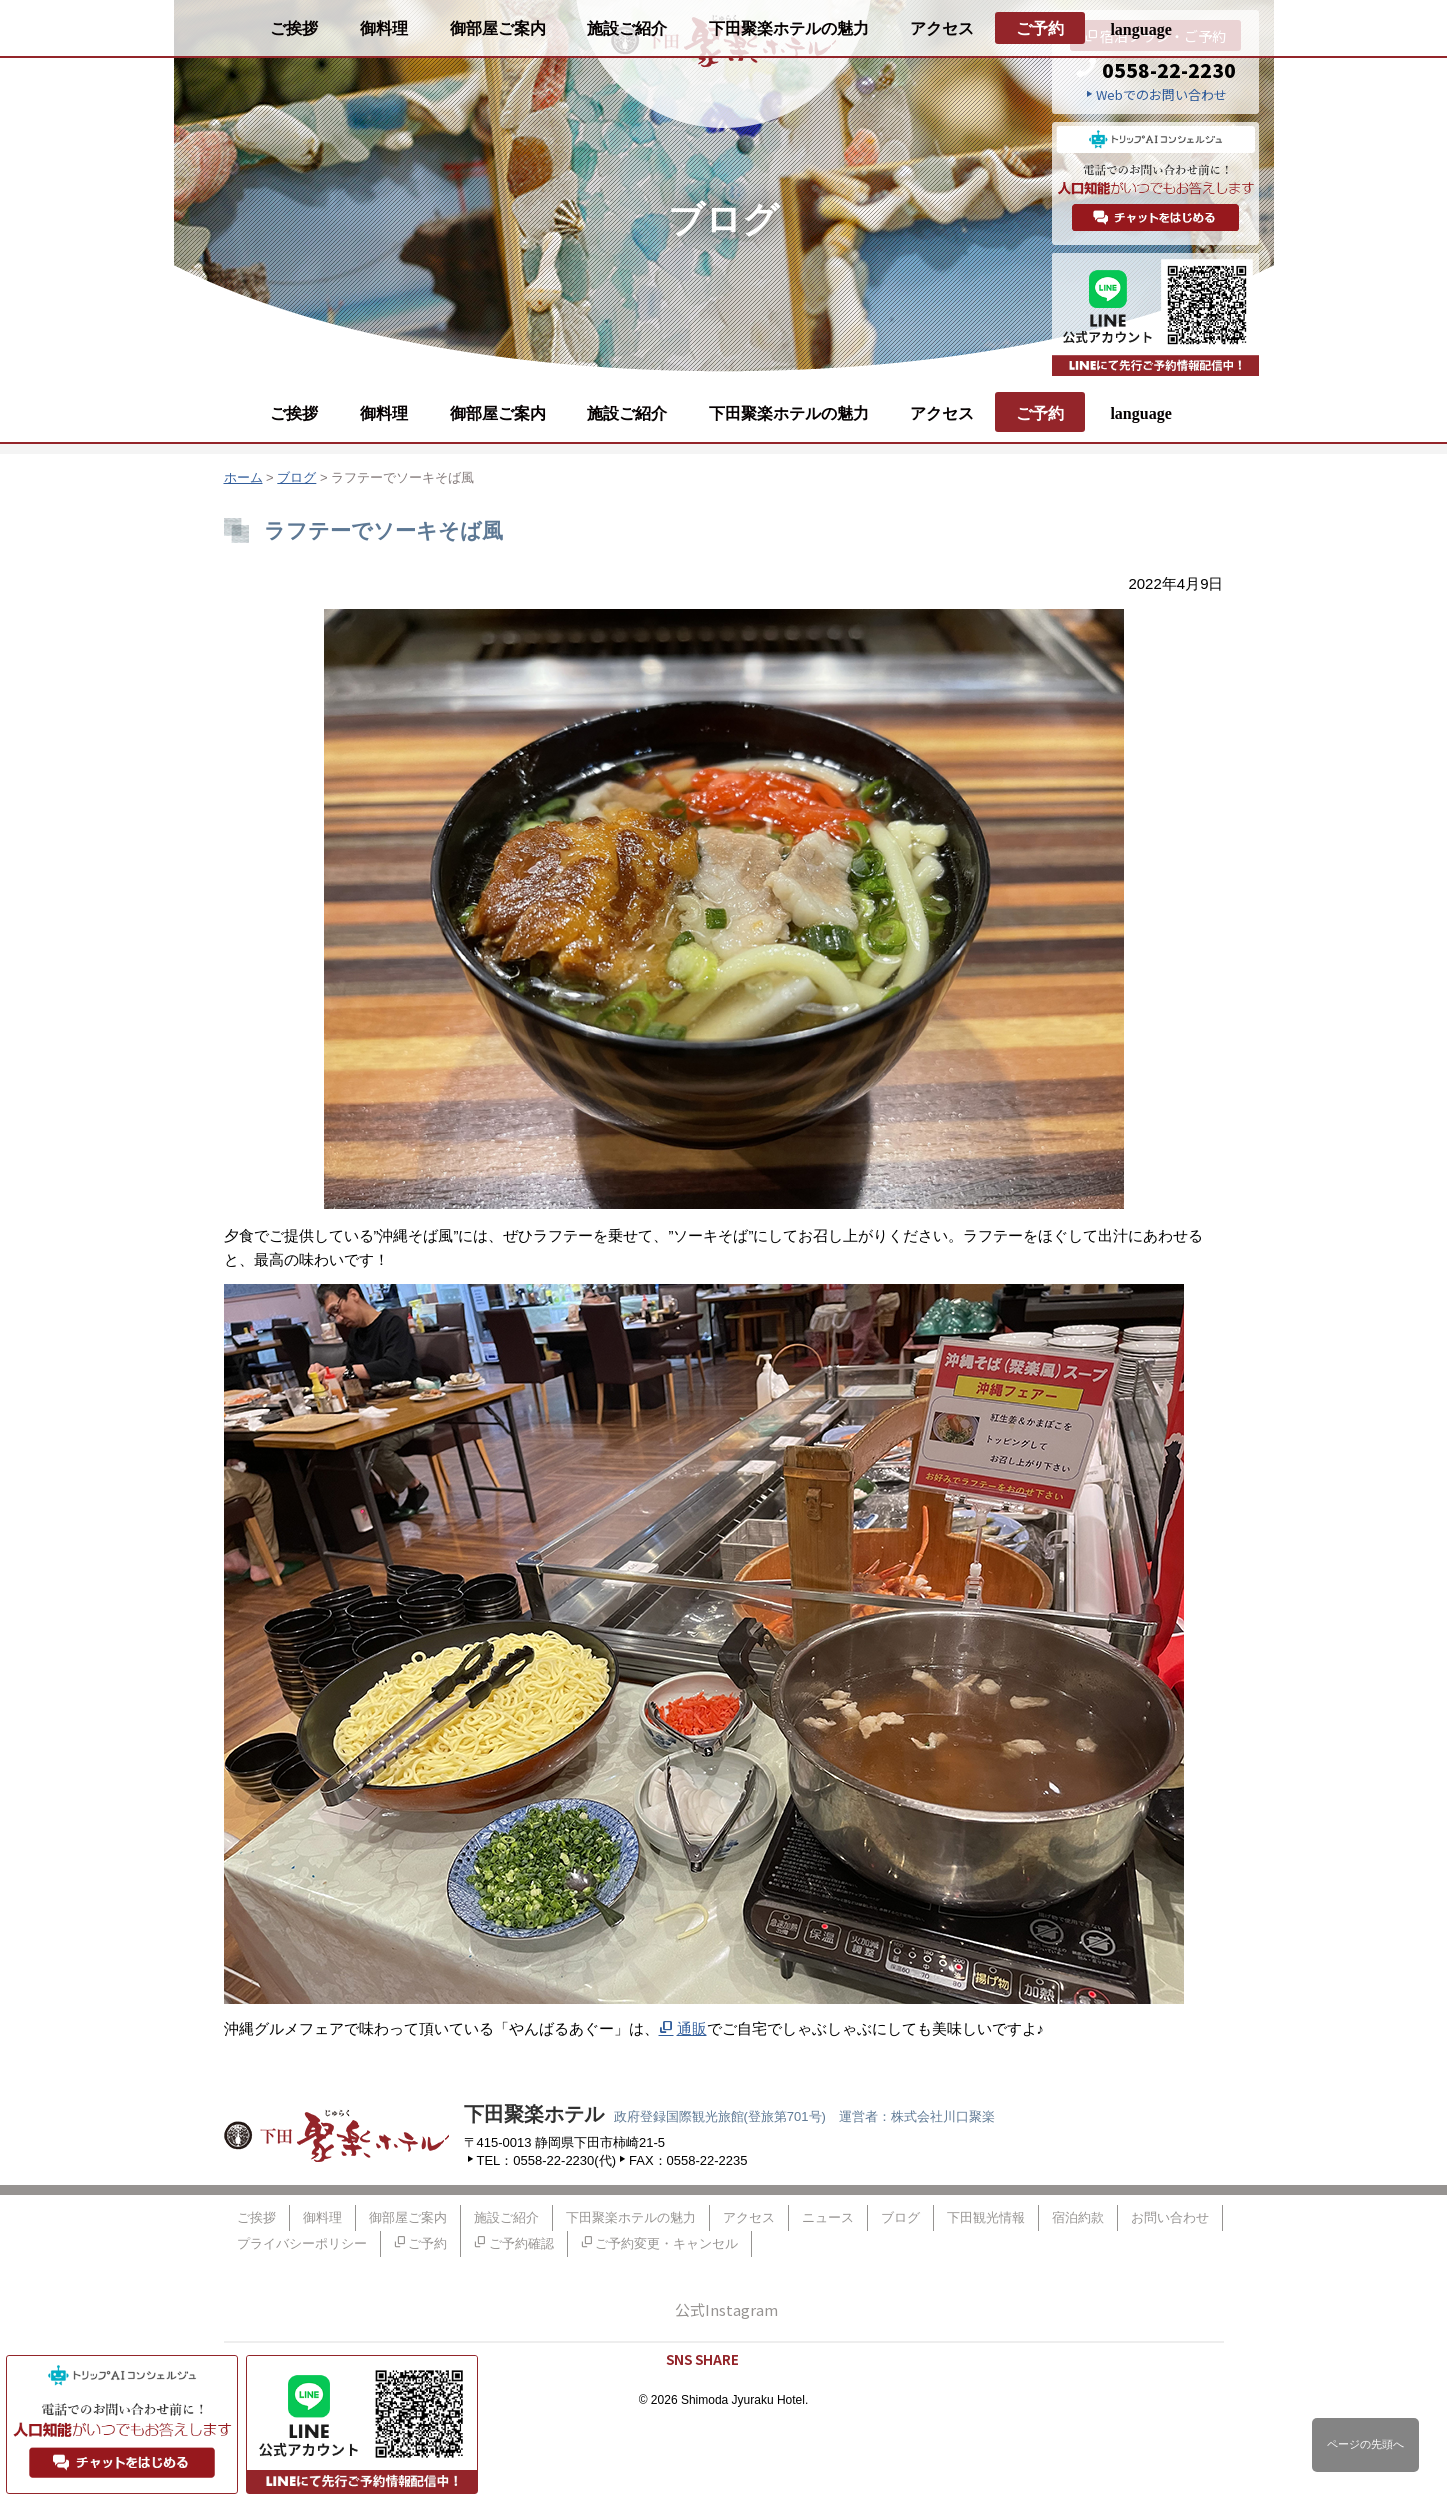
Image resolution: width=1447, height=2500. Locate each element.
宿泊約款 (1078, 2217)
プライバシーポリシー (302, 2243)
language (1140, 413)
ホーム (243, 477)
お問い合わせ (1170, 2217)
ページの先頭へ (1365, 2444)
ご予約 (1040, 413)
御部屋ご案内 (498, 413)
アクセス (942, 413)
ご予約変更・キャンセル (666, 2243)
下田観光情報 (986, 2217)
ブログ (296, 477)
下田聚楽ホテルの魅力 (789, 413)
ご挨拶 (294, 413)
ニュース (828, 2217)
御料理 (384, 413)
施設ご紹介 (627, 413)
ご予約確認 (521, 2243)
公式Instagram (726, 2309)
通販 (692, 2028)
